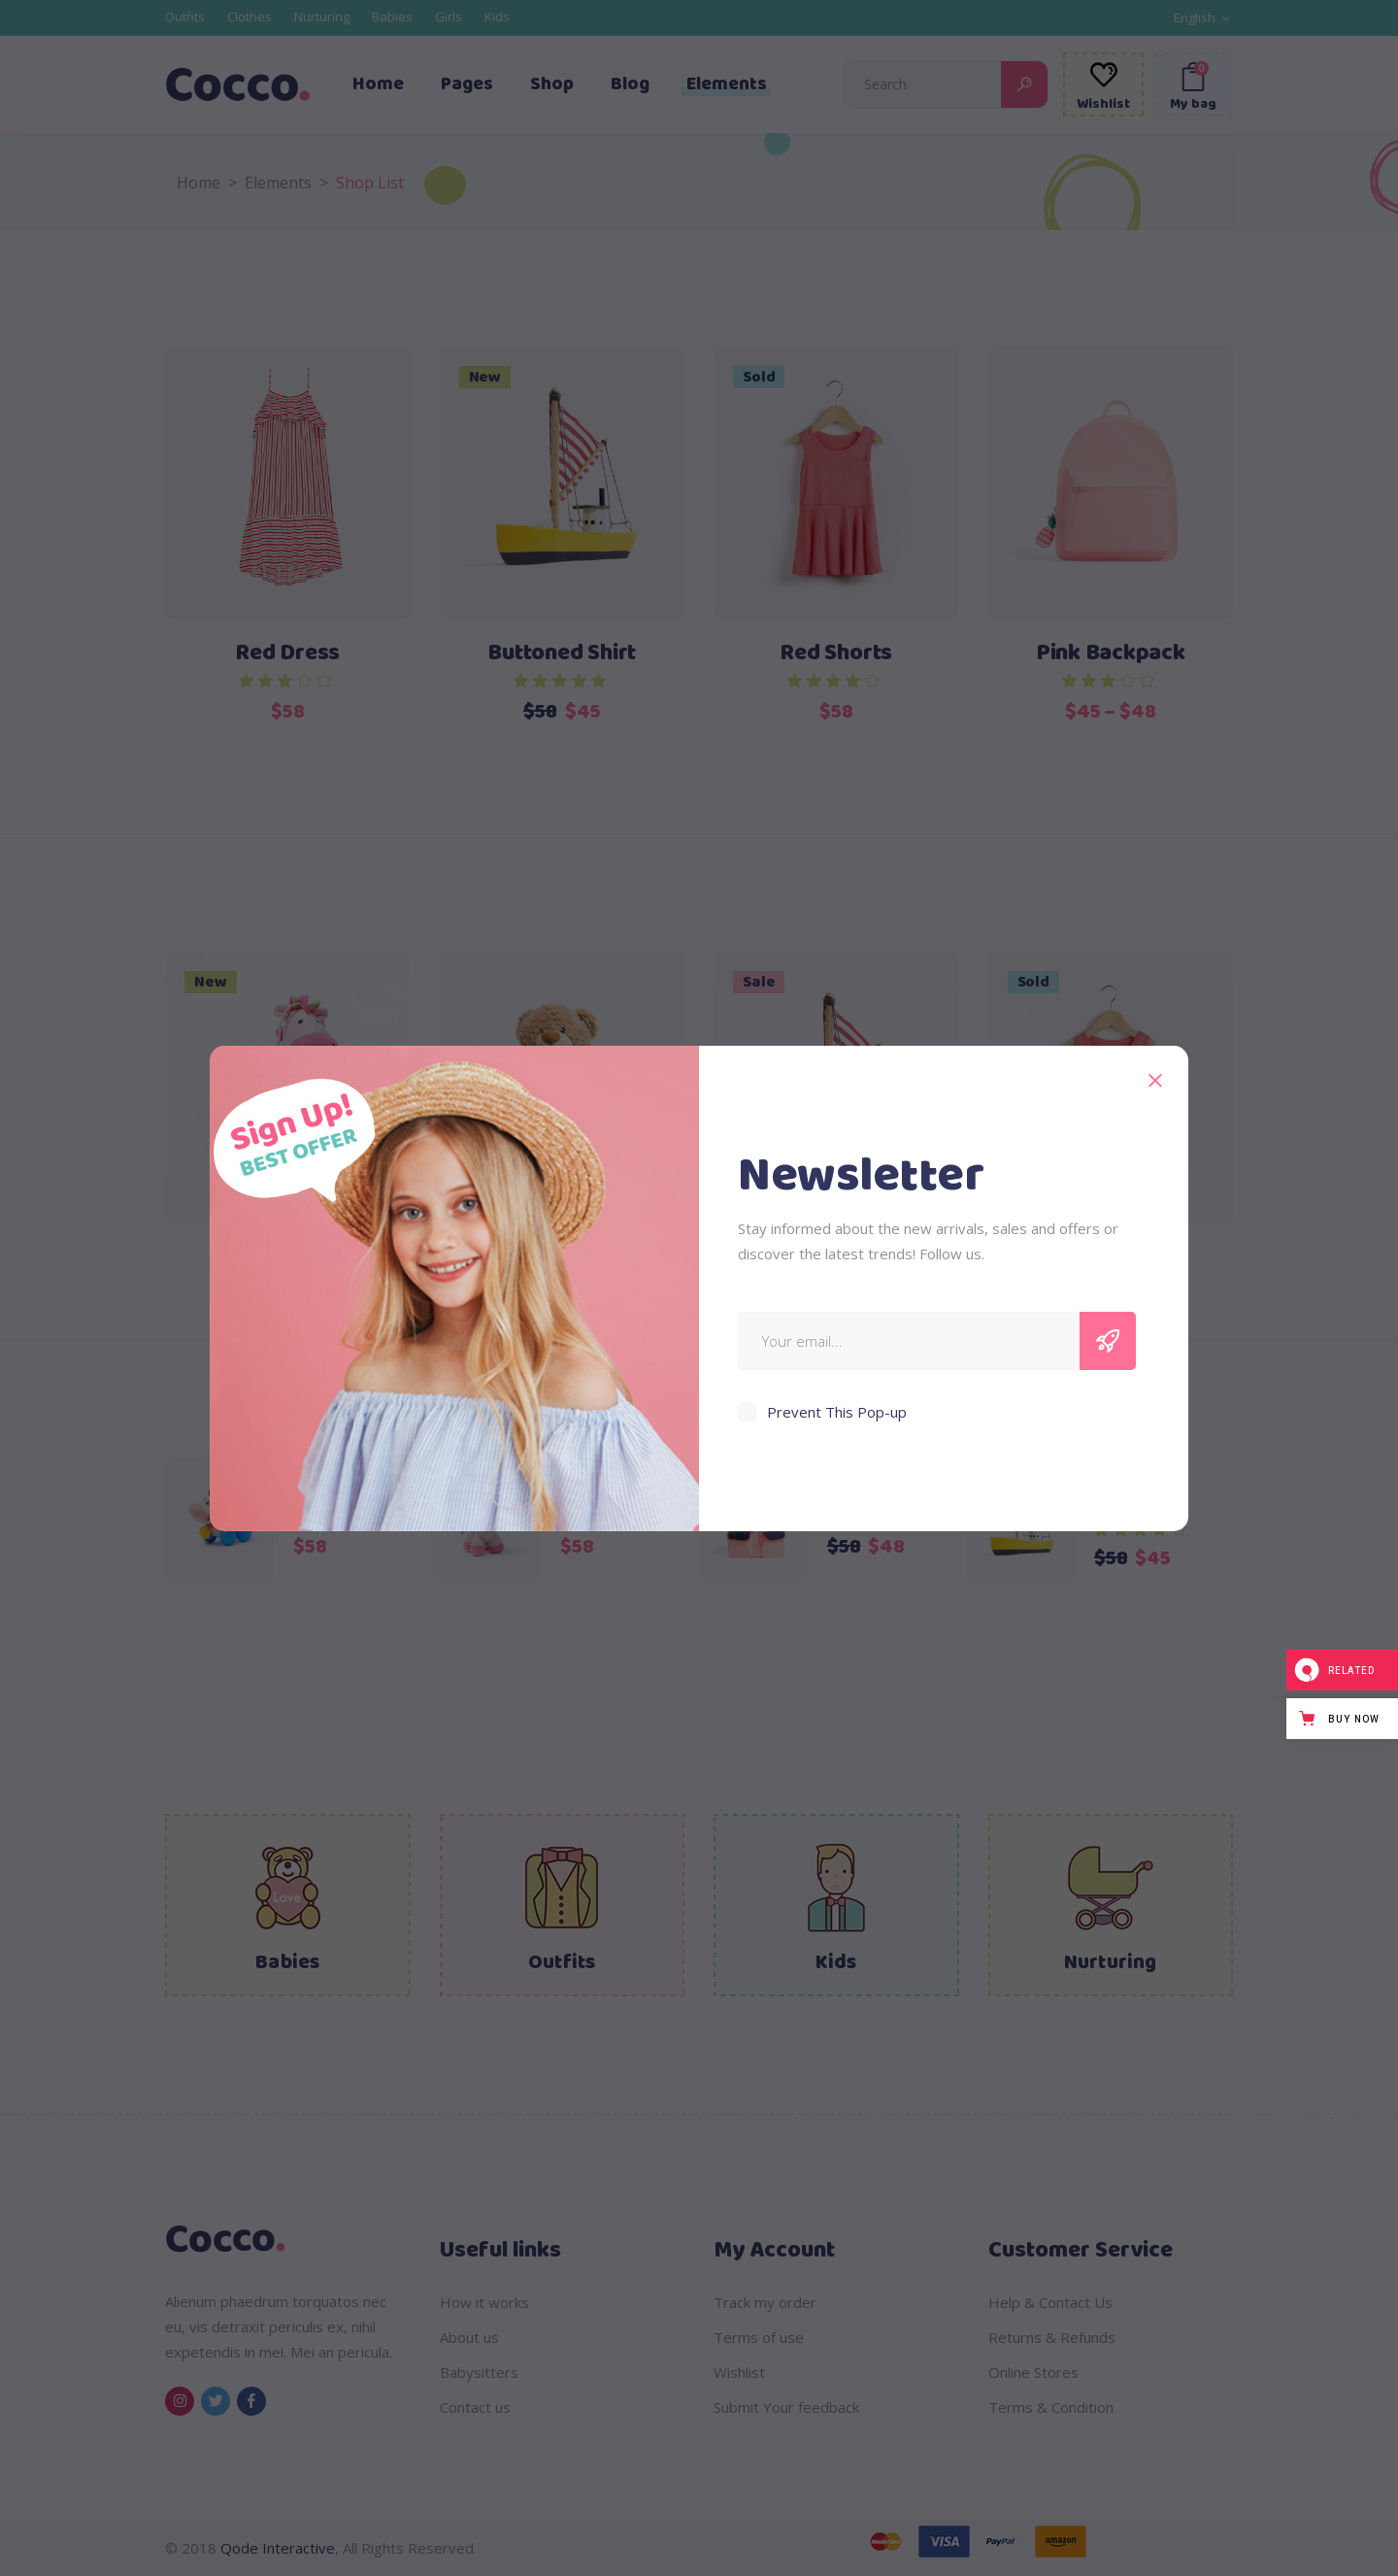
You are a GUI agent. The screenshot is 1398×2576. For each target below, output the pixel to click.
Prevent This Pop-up (837, 1412)
